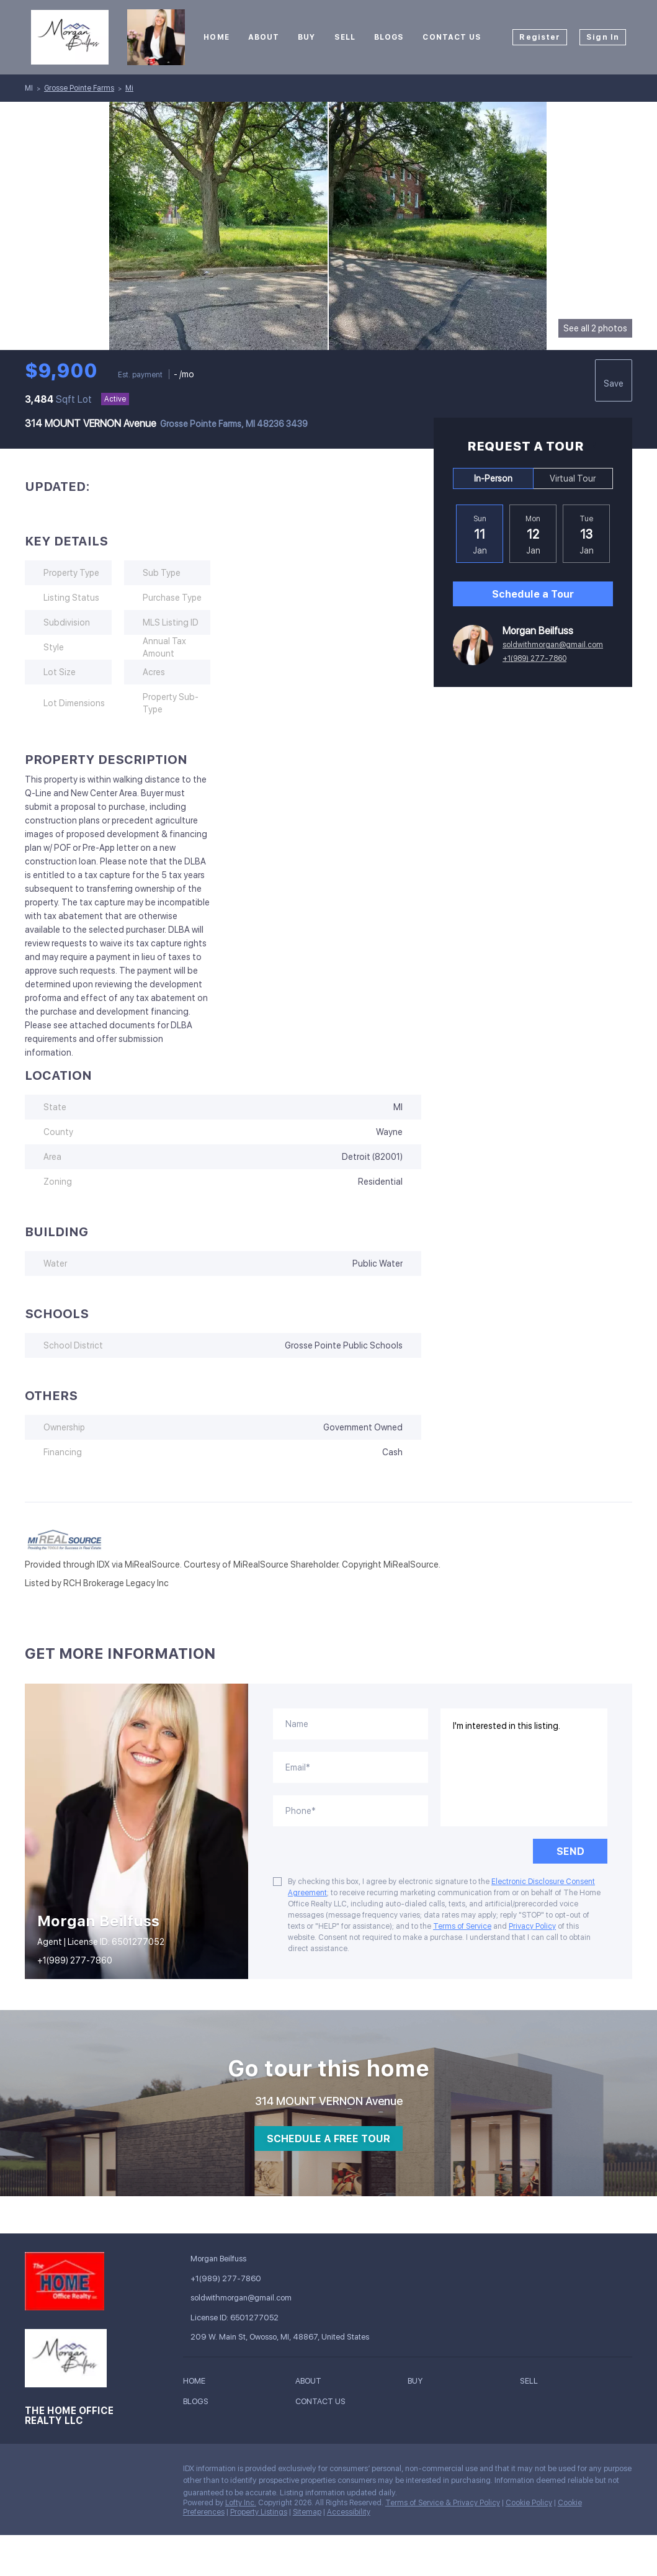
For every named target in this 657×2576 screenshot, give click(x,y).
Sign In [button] (602, 37)
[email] (350, 1767)
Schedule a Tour (533, 594)
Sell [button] (344, 37)
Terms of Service (462, 1926)
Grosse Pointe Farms (79, 88)
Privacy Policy (532, 1926)
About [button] (264, 37)
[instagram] (59, 2471)
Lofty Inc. (240, 2502)
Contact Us (451, 37)
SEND (570, 1851)
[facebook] (34, 2471)
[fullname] (350, 1723)
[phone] (350, 1810)
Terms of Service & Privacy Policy (442, 2502)
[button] (197, 2382)
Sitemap (307, 2512)
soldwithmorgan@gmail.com (553, 644)
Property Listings (258, 2512)
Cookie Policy (529, 2502)
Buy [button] (306, 37)
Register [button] (539, 37)
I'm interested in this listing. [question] (524, 1767)
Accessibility (348, 2512)
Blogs (389, 37)
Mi (129, 88)
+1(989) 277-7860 (534, 658)
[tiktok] (83, 2471)
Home (216, 37)
